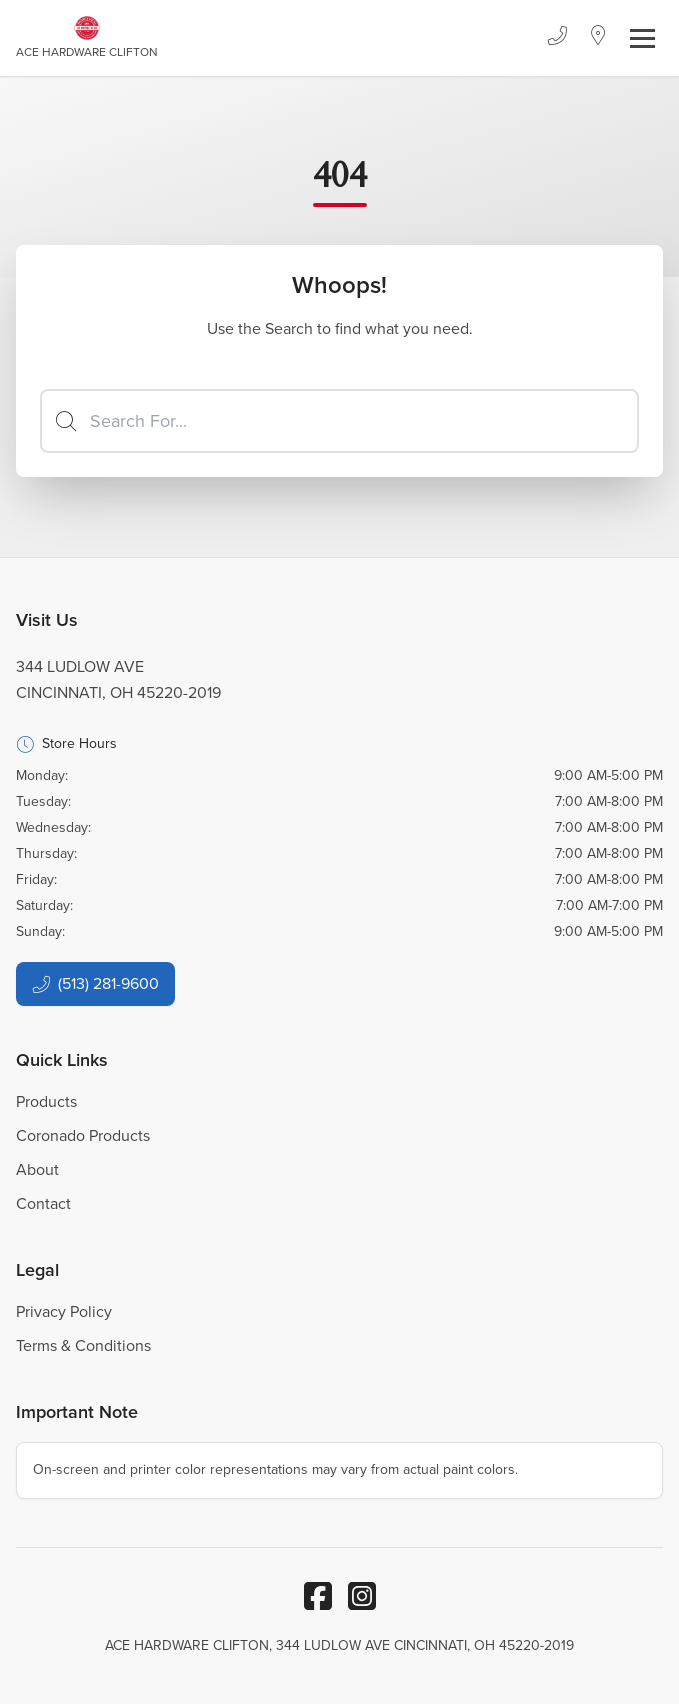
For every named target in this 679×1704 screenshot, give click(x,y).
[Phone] (557, 38)
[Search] (339, 421)
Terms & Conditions (83, 1345)
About (37, 1169)
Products (46, 1101)
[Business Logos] (87, 38)
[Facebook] (318, 1596)
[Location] (598, 38)
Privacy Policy (64, 1311)
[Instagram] (362, 1596)
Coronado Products (83, 1135)
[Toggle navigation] (642, 38)
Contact (43, 1203)
